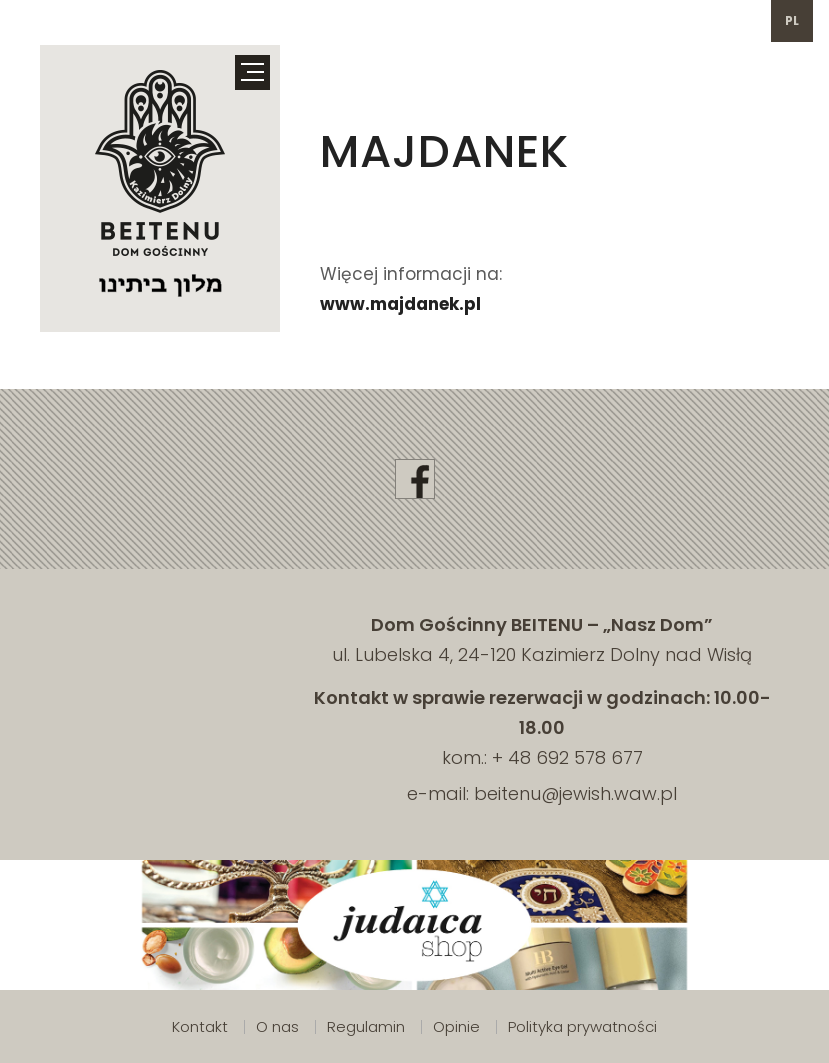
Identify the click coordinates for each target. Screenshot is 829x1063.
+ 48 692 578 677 (567, 757)
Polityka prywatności (582, 1026)
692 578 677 (100, 20)
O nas (277, 1026)
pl (792, 20)
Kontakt (200, 1026)
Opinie (456, 1026)
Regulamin (366, 1026)
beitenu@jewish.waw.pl (287, 20)
